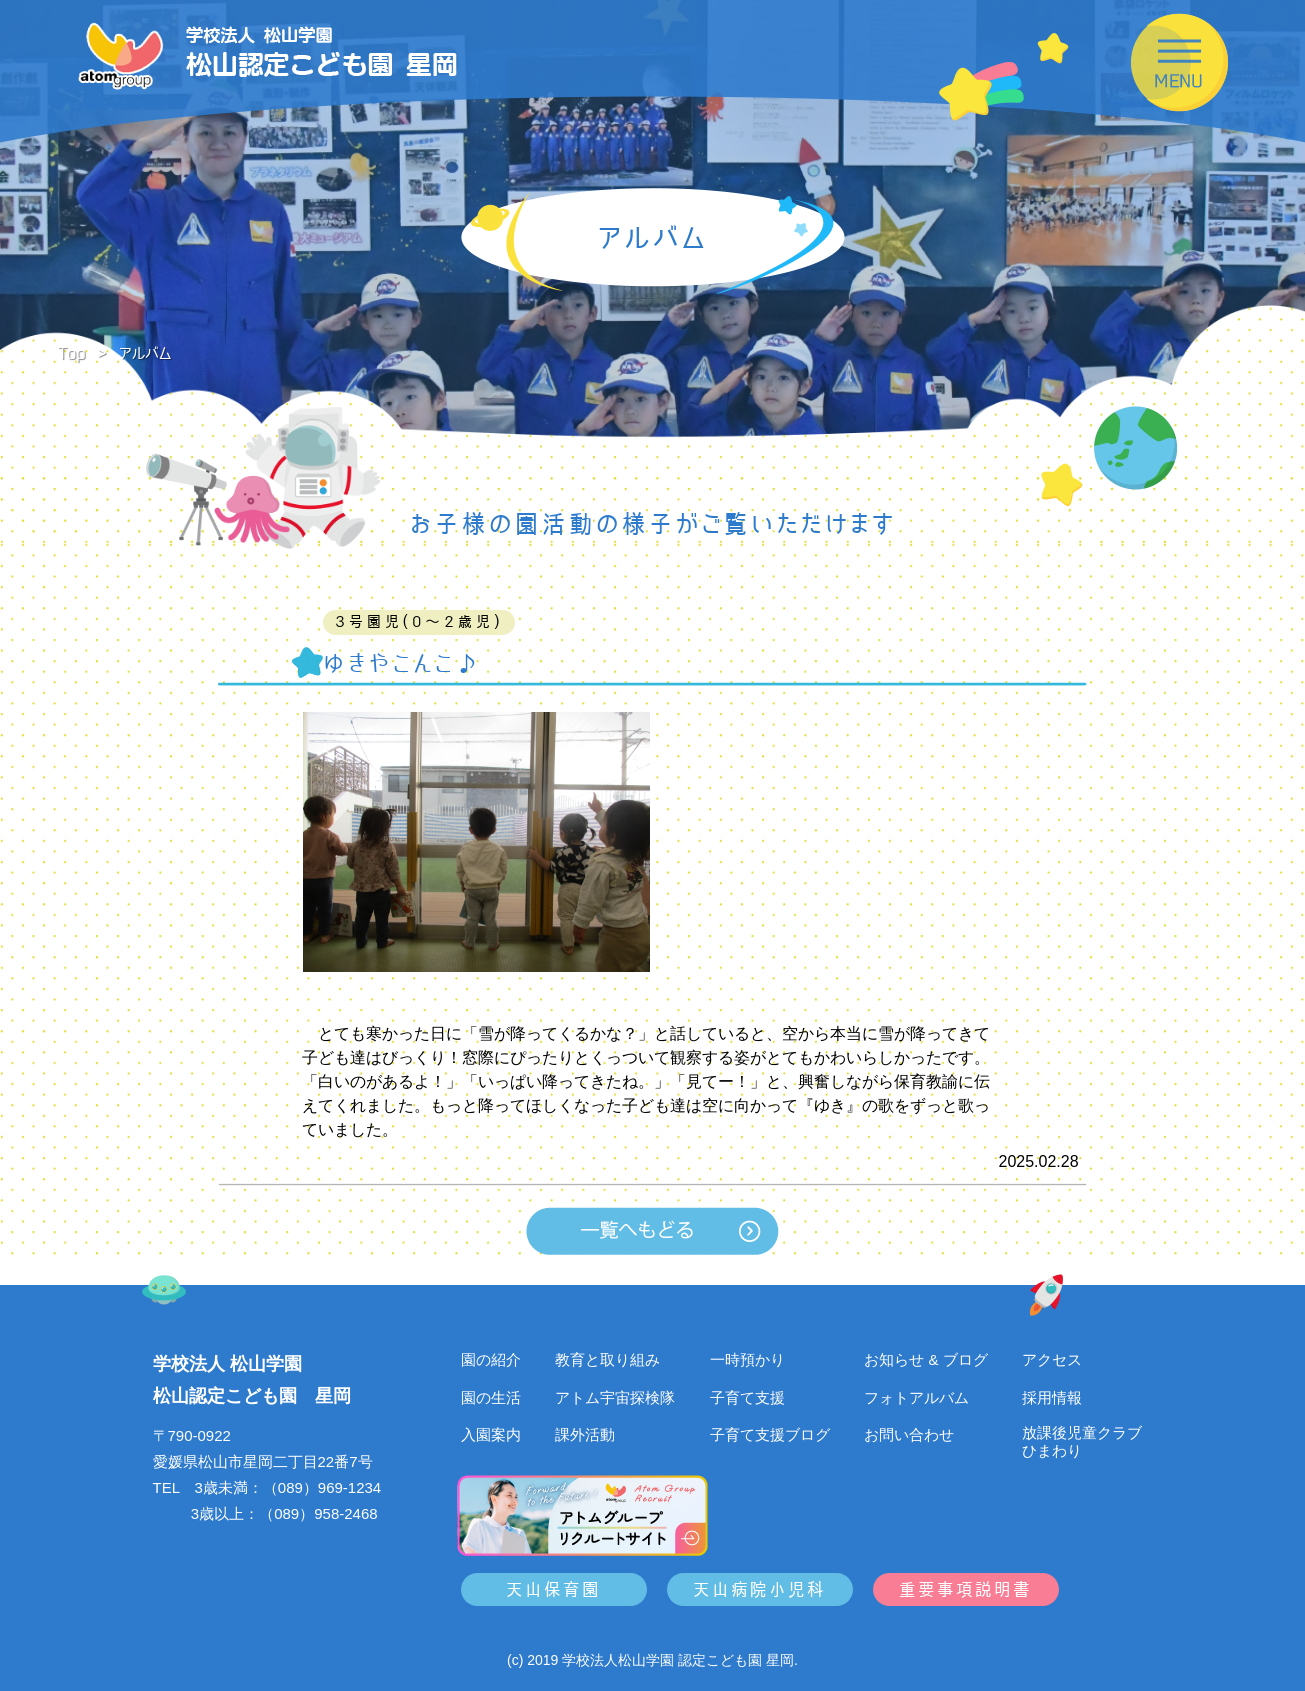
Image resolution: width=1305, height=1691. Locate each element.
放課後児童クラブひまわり (1082, 1441)
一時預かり (747, 1359)
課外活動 (585, 1434)
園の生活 (491, 1397)
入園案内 (491, 1434)
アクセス (1052, 1359)
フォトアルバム (916, 1397)
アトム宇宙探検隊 (615, 1397)
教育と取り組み (607, 1359)
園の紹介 (491, 1359)
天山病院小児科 (759, 1589)
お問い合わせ (909, 1434)
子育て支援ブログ (770, 1434)
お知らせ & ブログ (925, 1359)
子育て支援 (747, 1397)
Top (72, 353)
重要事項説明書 (965, 1589)
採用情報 (1052, 1397)
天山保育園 (553, 1589)
